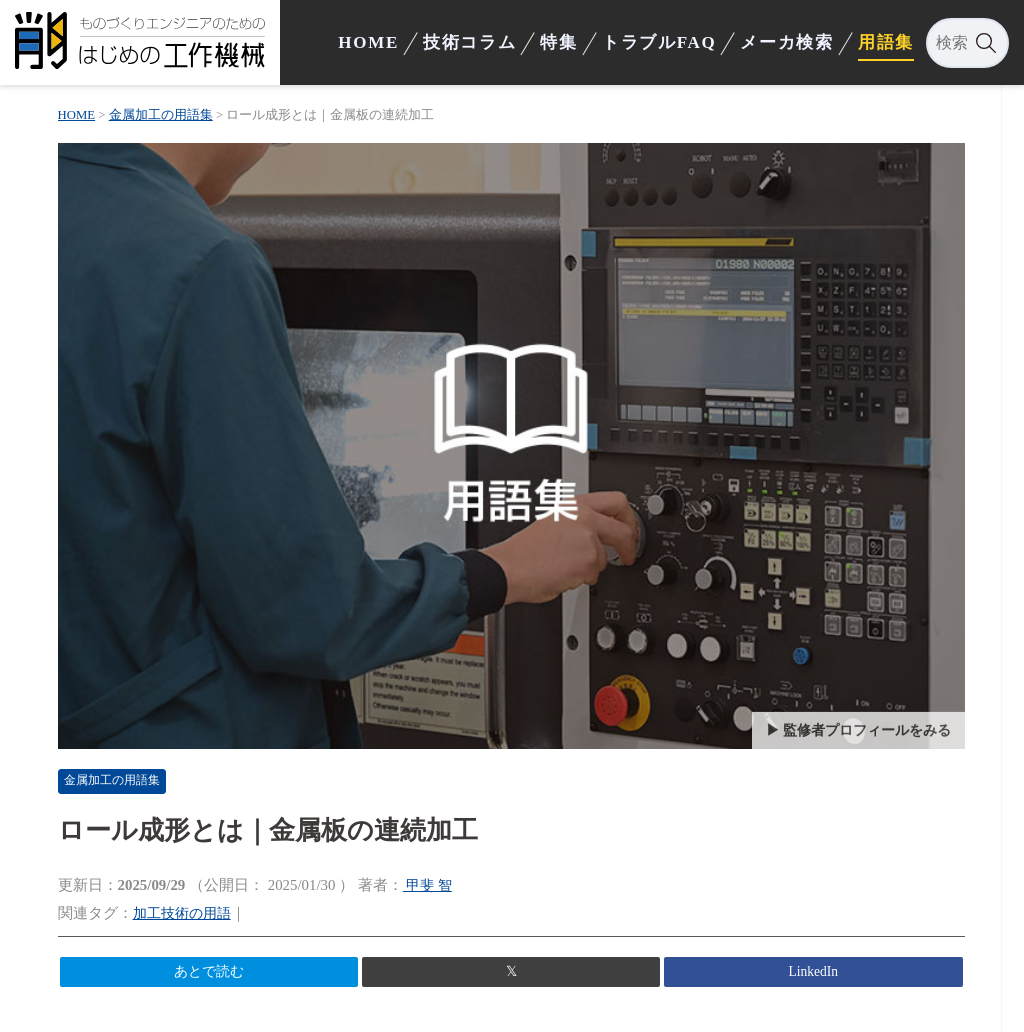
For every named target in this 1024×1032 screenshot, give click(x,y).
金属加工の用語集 (125, 775)
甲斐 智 (433, 879)
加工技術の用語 (189, 907)
